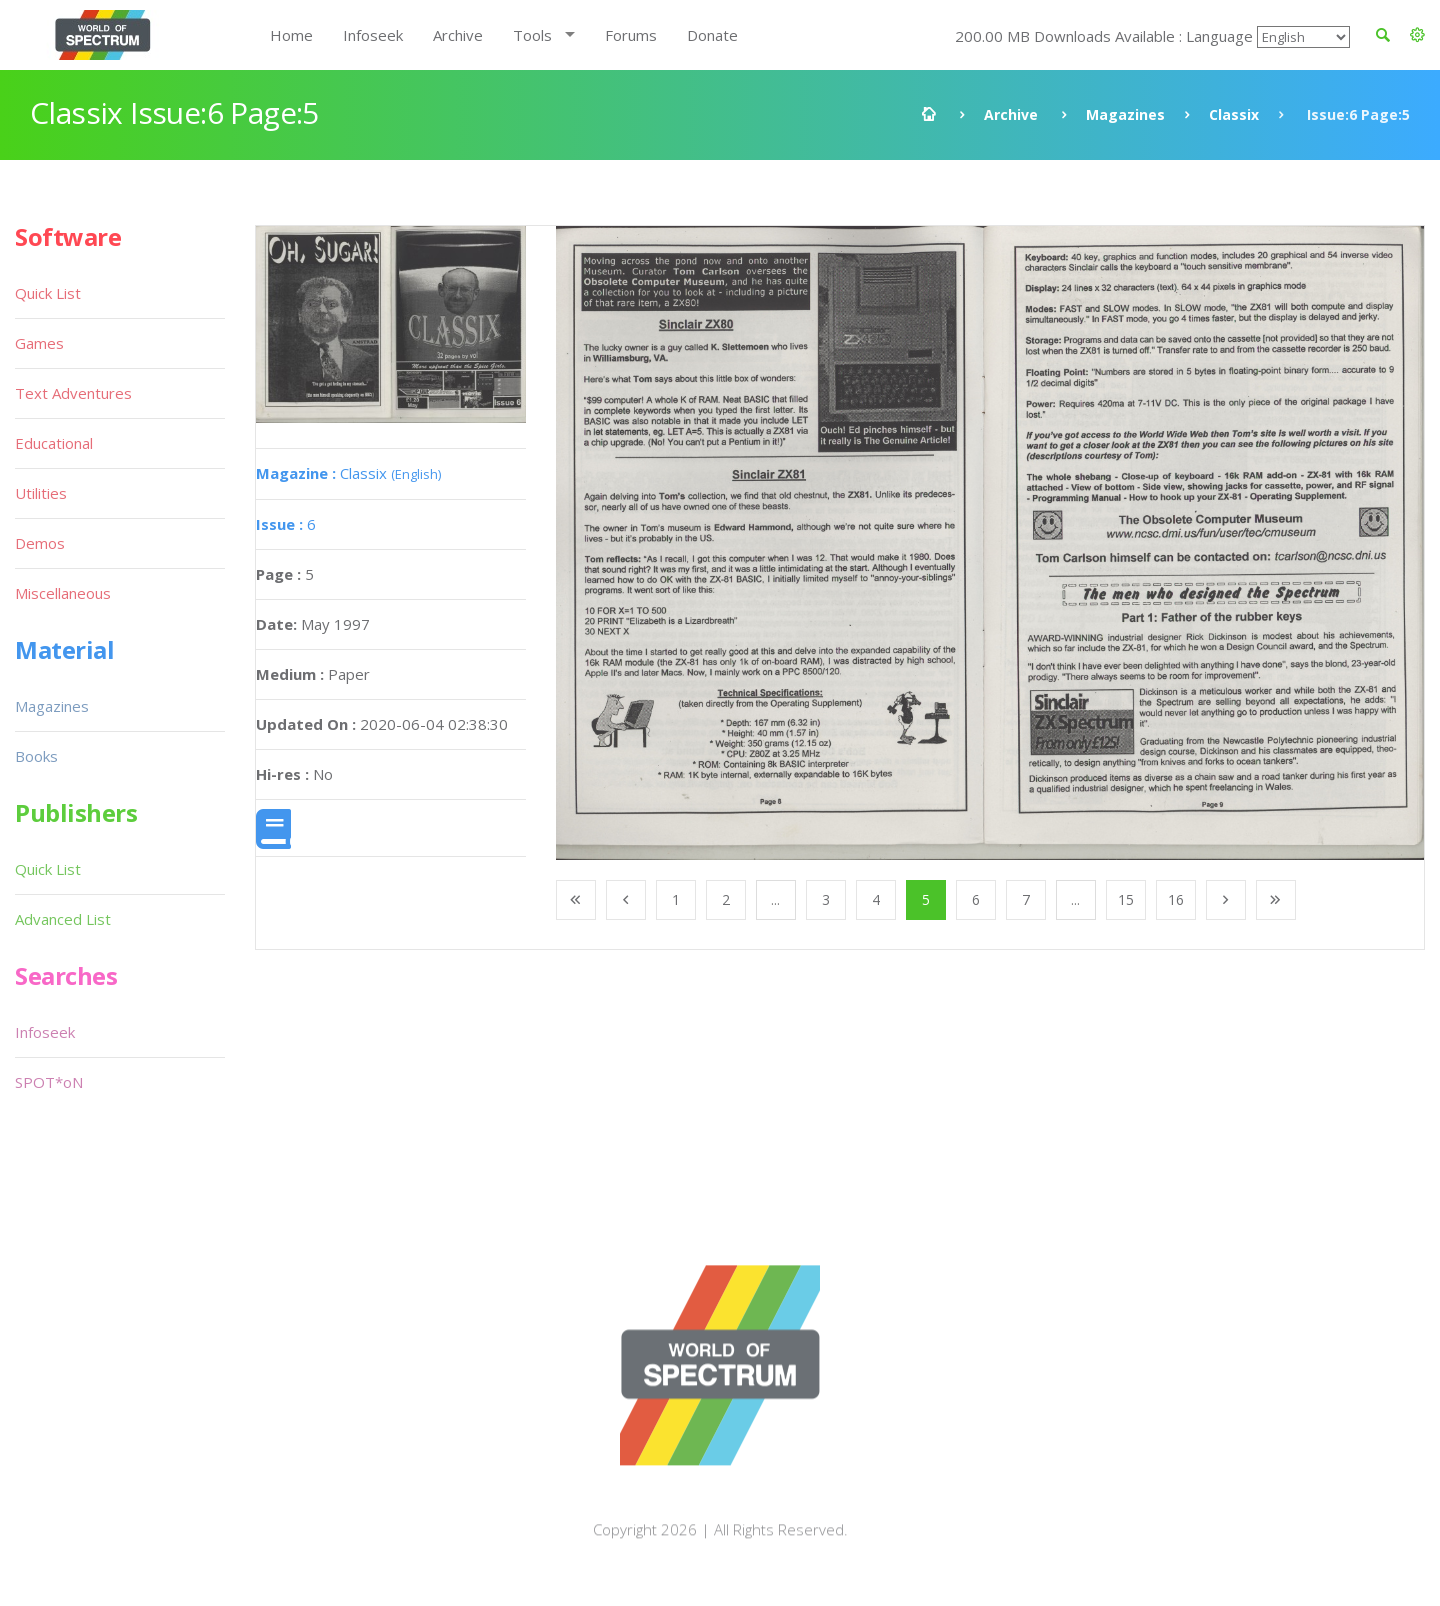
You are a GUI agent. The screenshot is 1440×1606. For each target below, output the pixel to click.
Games (39, 343)
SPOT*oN (49, 1082)
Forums (631, 35)
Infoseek (373, 35)
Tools (532, 35)
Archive (458, 35)
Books (36, 756)
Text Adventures (73, 393)
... (775, 899)
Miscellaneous (63, 593)
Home (291, 35)
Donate (712, 35)
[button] (1417, 35)
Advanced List (63, 919)
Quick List (48, 293)
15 (1126, 899)
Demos (40, 543)
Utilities (41, 493)
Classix (1234, 114)
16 (1176, 899)
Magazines (1125, 114)
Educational (54, 443)
